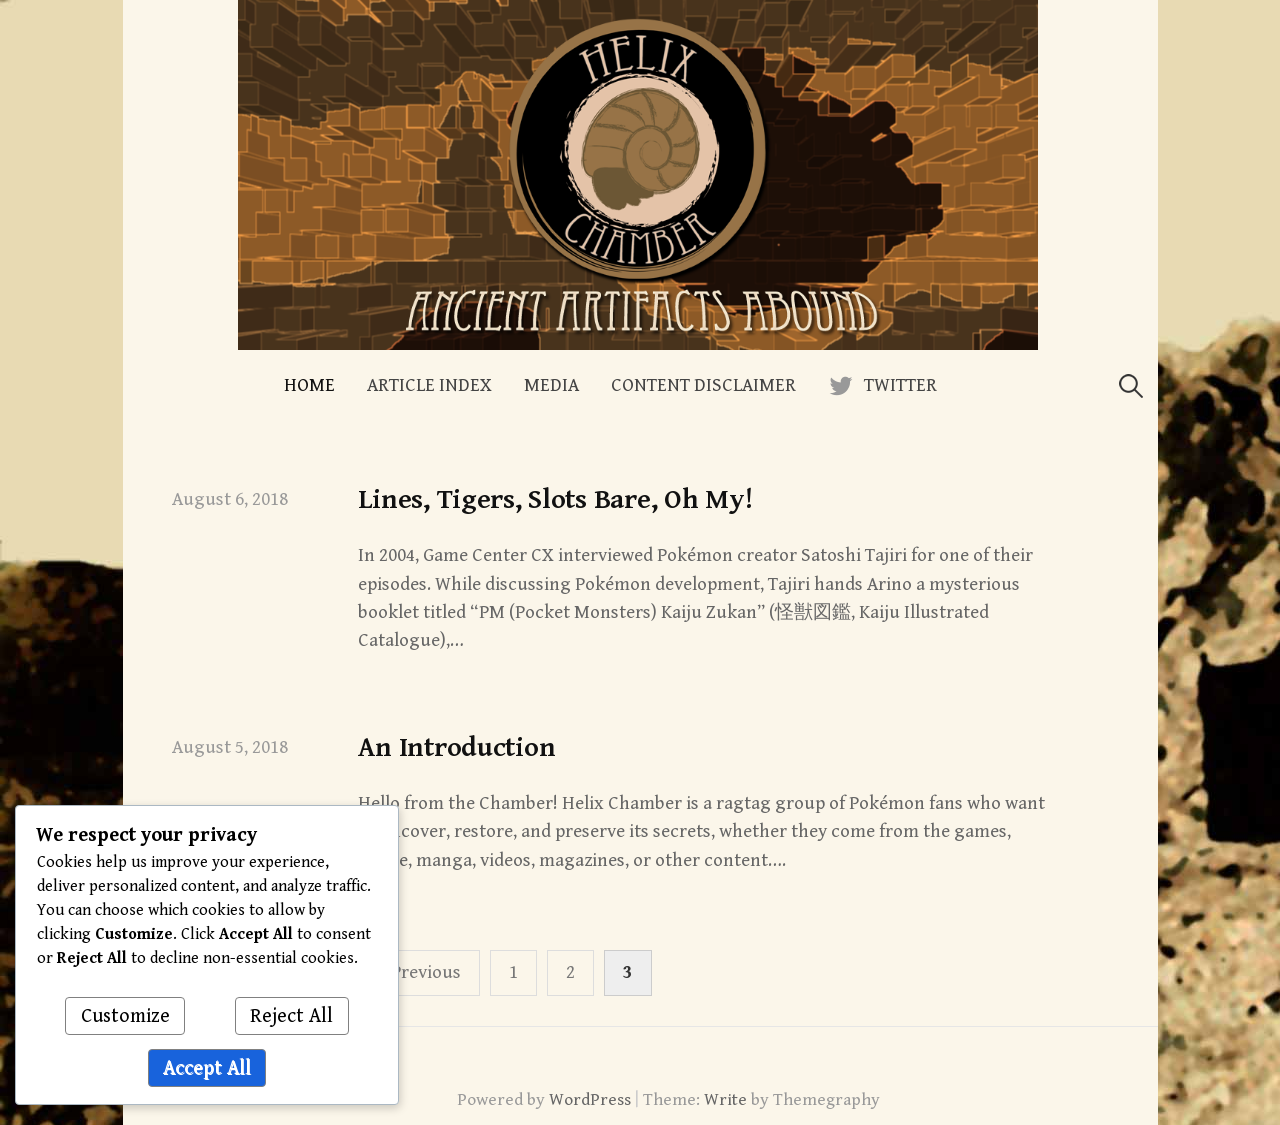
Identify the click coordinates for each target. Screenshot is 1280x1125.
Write (725, 1100)
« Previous (419, 972)
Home (309, 385)
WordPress (590, 1100)
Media (551, 385)
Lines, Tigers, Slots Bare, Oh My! (555, 500)
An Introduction (457, 748)
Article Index (429, 385)
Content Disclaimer (703, 385)
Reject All (291, 1016)
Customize (125, 1016)
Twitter (900, 385)
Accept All (207, 1068)
